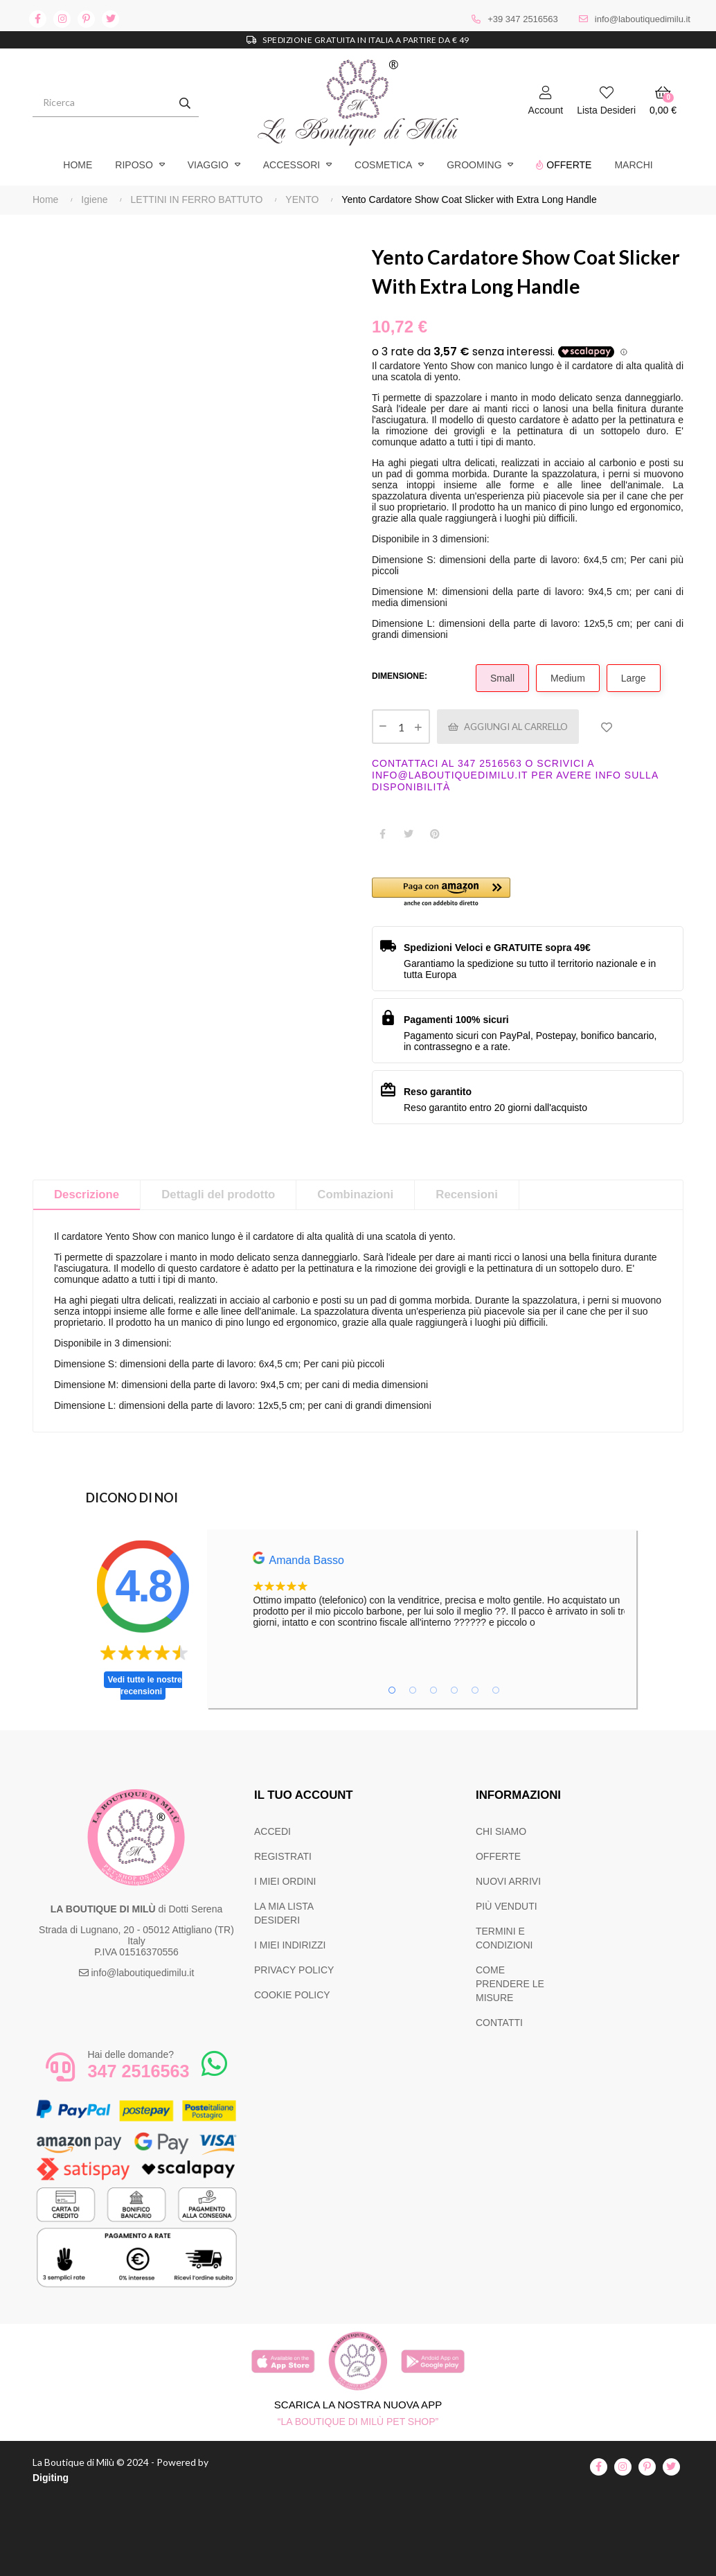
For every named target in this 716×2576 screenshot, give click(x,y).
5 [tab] (475, 1690)
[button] (450, 893)
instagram (62, 19)
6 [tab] (496, 1690)
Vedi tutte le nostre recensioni (144, 1685)
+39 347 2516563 (522, 19)
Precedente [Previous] (32, 242)
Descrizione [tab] (86, 1194)
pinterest (86, 19)
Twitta (408, 834)
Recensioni (467, 1194)
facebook (37, 19)
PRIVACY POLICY (294, 1969)
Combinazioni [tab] (355, 1194)
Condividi (382, 834)
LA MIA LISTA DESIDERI (283, 1913)
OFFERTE (498, 1856)
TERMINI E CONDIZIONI (504, 1938)
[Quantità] (401, 727)
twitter (110, 19)
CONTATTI (499, 2022)
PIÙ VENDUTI (506, 1906)
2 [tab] (413, 1690)
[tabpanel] (478, 1590)
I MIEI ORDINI (285, 1881)
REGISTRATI (283, 1856)
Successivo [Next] (344, 242)
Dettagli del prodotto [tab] (218, 1194)
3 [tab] (433, 1690)
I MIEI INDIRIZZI (289, 1945)
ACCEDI (272, 1831)
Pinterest (434, 834)
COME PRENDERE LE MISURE (510, 1983)
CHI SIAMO (501, 1831)
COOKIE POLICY (292, 1994)
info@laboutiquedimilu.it (642, 19)
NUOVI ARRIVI (508, 1881)
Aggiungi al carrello (517, 726)
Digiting (51, 2477)
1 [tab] (392, 1690)
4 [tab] (454, 1690)
